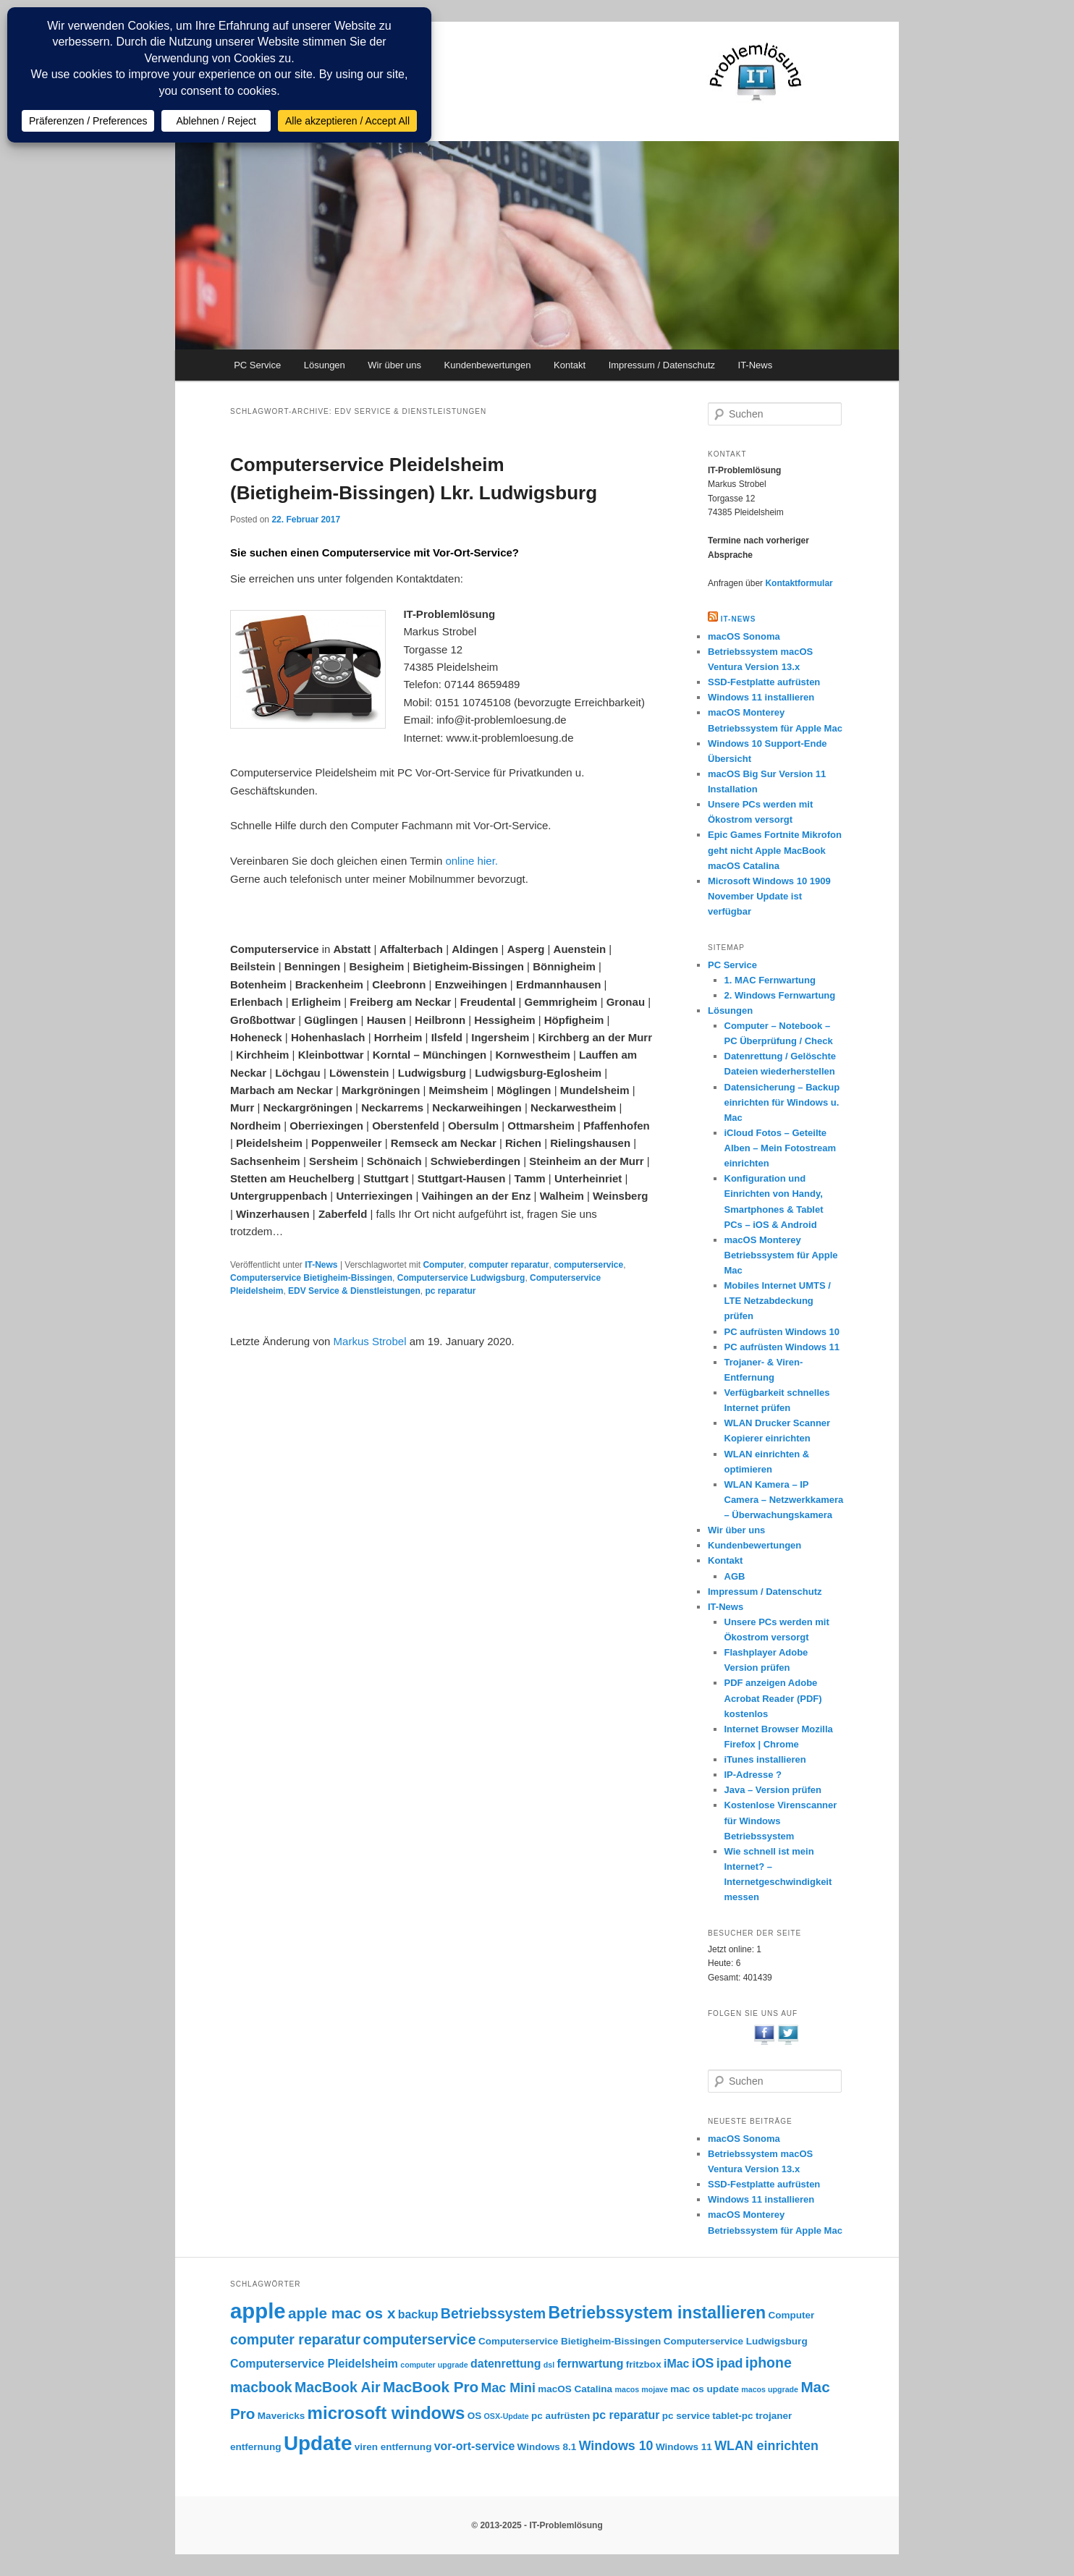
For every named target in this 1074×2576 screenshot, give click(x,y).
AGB (734, 1576)
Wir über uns (394, 365)
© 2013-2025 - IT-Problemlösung (537, 2525)
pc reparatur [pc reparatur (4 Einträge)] (626, 2415)
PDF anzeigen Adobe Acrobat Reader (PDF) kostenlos (773, 1698)
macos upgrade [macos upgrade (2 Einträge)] (769, 2389)
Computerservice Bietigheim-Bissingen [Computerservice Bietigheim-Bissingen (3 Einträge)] (569, 2341)
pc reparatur (450, 1291)
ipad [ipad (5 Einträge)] (729, 2363)
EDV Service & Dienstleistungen (354, 1291)
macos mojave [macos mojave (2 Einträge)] (640, 2389)
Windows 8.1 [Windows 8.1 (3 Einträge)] (547, 2446)
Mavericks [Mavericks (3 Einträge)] (281, 2415)
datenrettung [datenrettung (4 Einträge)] (505, 2363)
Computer (443, 1265)
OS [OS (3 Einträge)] (475, 2415)
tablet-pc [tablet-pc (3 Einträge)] (732, 2415)
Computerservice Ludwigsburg (461, 1278)
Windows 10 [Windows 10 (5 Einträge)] (616, 2446)
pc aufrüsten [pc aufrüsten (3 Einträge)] (560, 2415)
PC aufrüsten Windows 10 (782, 1331)
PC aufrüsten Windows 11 (782, 1347)
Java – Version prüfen (772, 1789)
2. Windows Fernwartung (780, 995)
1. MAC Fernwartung (770, 980)
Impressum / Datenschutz (662, 365)
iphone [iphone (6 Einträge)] (768, 2362)
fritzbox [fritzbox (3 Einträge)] (643, 2364)
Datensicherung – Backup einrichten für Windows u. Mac (782, 1102)
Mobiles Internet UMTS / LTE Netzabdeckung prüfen (777, 1300)
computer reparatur (509, 1265)
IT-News (755, 365)
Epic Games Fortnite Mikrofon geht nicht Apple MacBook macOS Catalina (775, 849)
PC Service (257, 365)
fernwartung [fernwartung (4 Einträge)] (590, 2363)
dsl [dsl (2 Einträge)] (549, 2364)
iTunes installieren (765, 1759)
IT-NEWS (738, 619)
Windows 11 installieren (761, 697)
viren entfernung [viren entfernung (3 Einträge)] (393, 2446)
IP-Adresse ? (753, 1774)
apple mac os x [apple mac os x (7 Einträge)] (341, 2313)
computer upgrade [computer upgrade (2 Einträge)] (434, 2364)
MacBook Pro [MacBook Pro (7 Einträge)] (430, 2386)
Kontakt (569, 365)
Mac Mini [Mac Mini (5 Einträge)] (508, 2388)
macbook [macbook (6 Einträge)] (261, 2387)
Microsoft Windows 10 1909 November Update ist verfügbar (769, 896)
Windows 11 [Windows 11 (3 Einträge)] (684, 2446)
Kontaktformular (798, 583)
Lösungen (324, 365)
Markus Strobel (370, 1341)
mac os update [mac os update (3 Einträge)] (704, 2389)
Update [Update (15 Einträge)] (318, 2443)
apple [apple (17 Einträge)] (258, 2311)
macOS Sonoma (744, 636)
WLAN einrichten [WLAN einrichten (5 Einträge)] (766, 2446)
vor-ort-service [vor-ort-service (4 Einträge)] (474, 2446)
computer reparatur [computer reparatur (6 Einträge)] (295, 2339)
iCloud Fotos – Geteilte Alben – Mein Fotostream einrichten (780, 1148)
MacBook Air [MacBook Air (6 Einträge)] (338, 2387)
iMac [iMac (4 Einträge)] (676, 2363)
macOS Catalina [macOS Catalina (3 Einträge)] (575, 2389)
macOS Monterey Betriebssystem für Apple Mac (781, 1255)
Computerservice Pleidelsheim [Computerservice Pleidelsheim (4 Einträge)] (314, 2363)
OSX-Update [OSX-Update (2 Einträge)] (506, 2416)
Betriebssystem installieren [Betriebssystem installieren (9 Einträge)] (657, 2312)
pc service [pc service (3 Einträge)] (686, 2415)
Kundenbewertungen (487, 365)
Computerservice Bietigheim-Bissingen (311, 1278)
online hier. (471, 861)
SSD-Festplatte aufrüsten (764, 682)
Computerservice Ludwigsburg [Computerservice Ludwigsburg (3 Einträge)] (736, 2341)
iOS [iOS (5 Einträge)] (703, 2363)
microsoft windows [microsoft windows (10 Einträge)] (386, 2413)
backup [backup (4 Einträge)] (418, 2314)
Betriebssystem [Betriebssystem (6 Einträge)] (493, 2313)
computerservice (588, 1265)
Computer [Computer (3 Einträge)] (791, 2315)
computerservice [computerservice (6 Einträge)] (419, 2339)
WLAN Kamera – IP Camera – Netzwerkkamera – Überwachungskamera (784, 1499)
